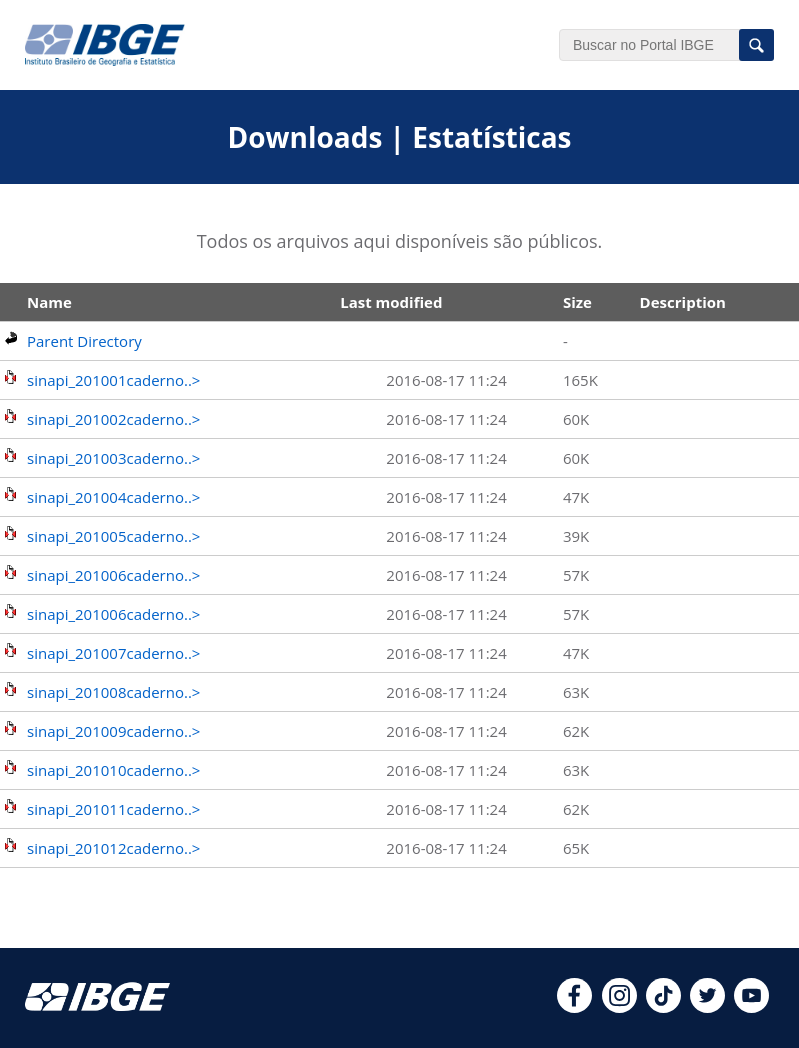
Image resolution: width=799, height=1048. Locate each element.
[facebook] (574, 1007)
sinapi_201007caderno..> (113, 653)
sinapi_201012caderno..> (113, 848)
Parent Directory (84, 341)
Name (49, 302)
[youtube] (751, 1007)
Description (683, 302)
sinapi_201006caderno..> (113, 575)
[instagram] (619, 1007)
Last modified (391, 302)
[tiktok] (663, 1007)
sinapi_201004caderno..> (113, 497)
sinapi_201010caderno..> (113, 770)
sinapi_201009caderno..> (113, 731)
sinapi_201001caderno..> (113, 380)
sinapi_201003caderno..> (113, 458)
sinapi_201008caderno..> (113, 692)
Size (577, 302)
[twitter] (707, 1007)
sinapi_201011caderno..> (113, 809)
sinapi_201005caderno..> (113, 536)
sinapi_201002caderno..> (113, 419)
